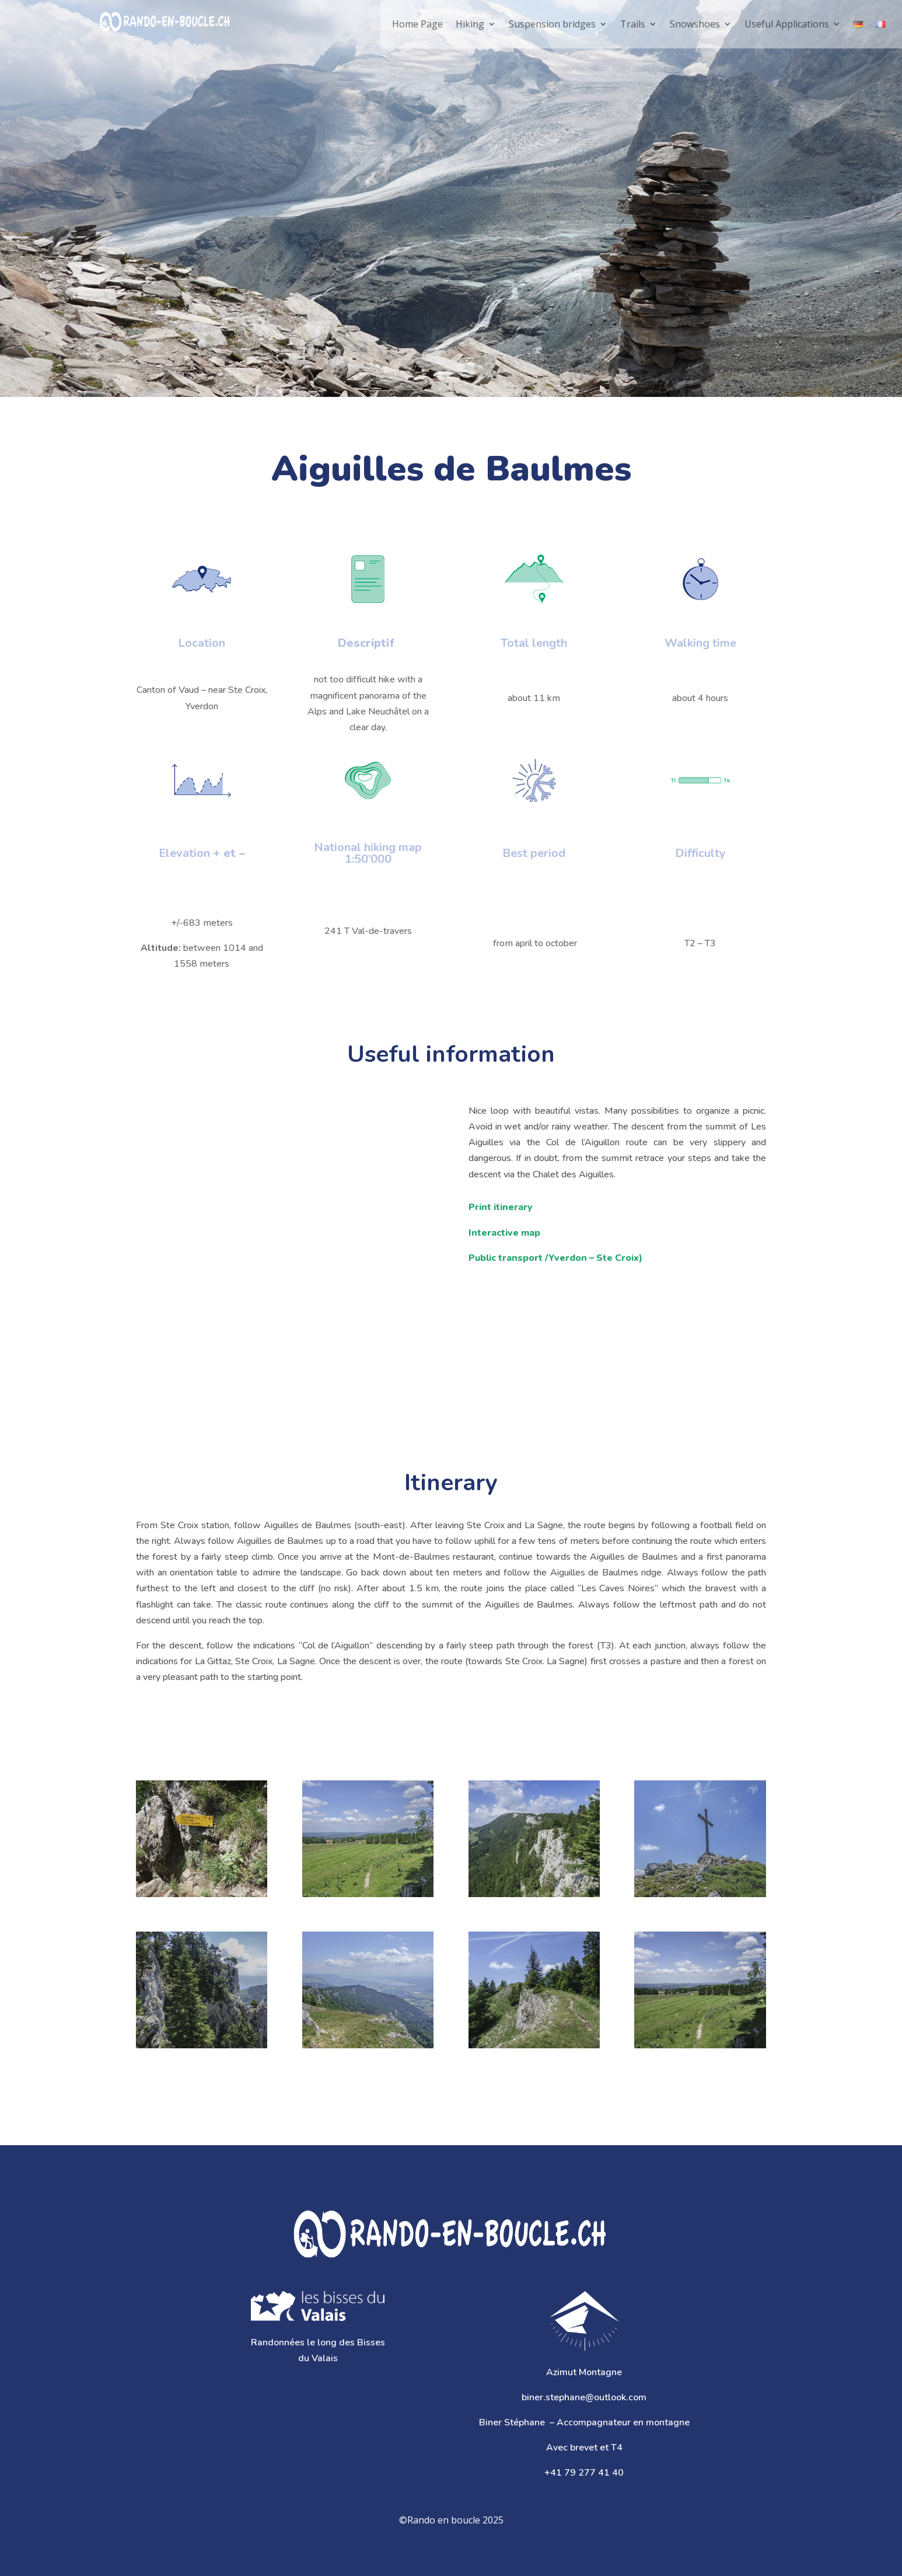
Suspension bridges (552, 24)
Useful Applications (786, 24)
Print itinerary (501, 1207)
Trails (632, 24)
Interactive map (504, 1232)
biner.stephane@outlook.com (584, 2397)
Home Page (417, 24)
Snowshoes (695, 24)
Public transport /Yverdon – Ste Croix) (555, 1258)
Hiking (470, 24)
